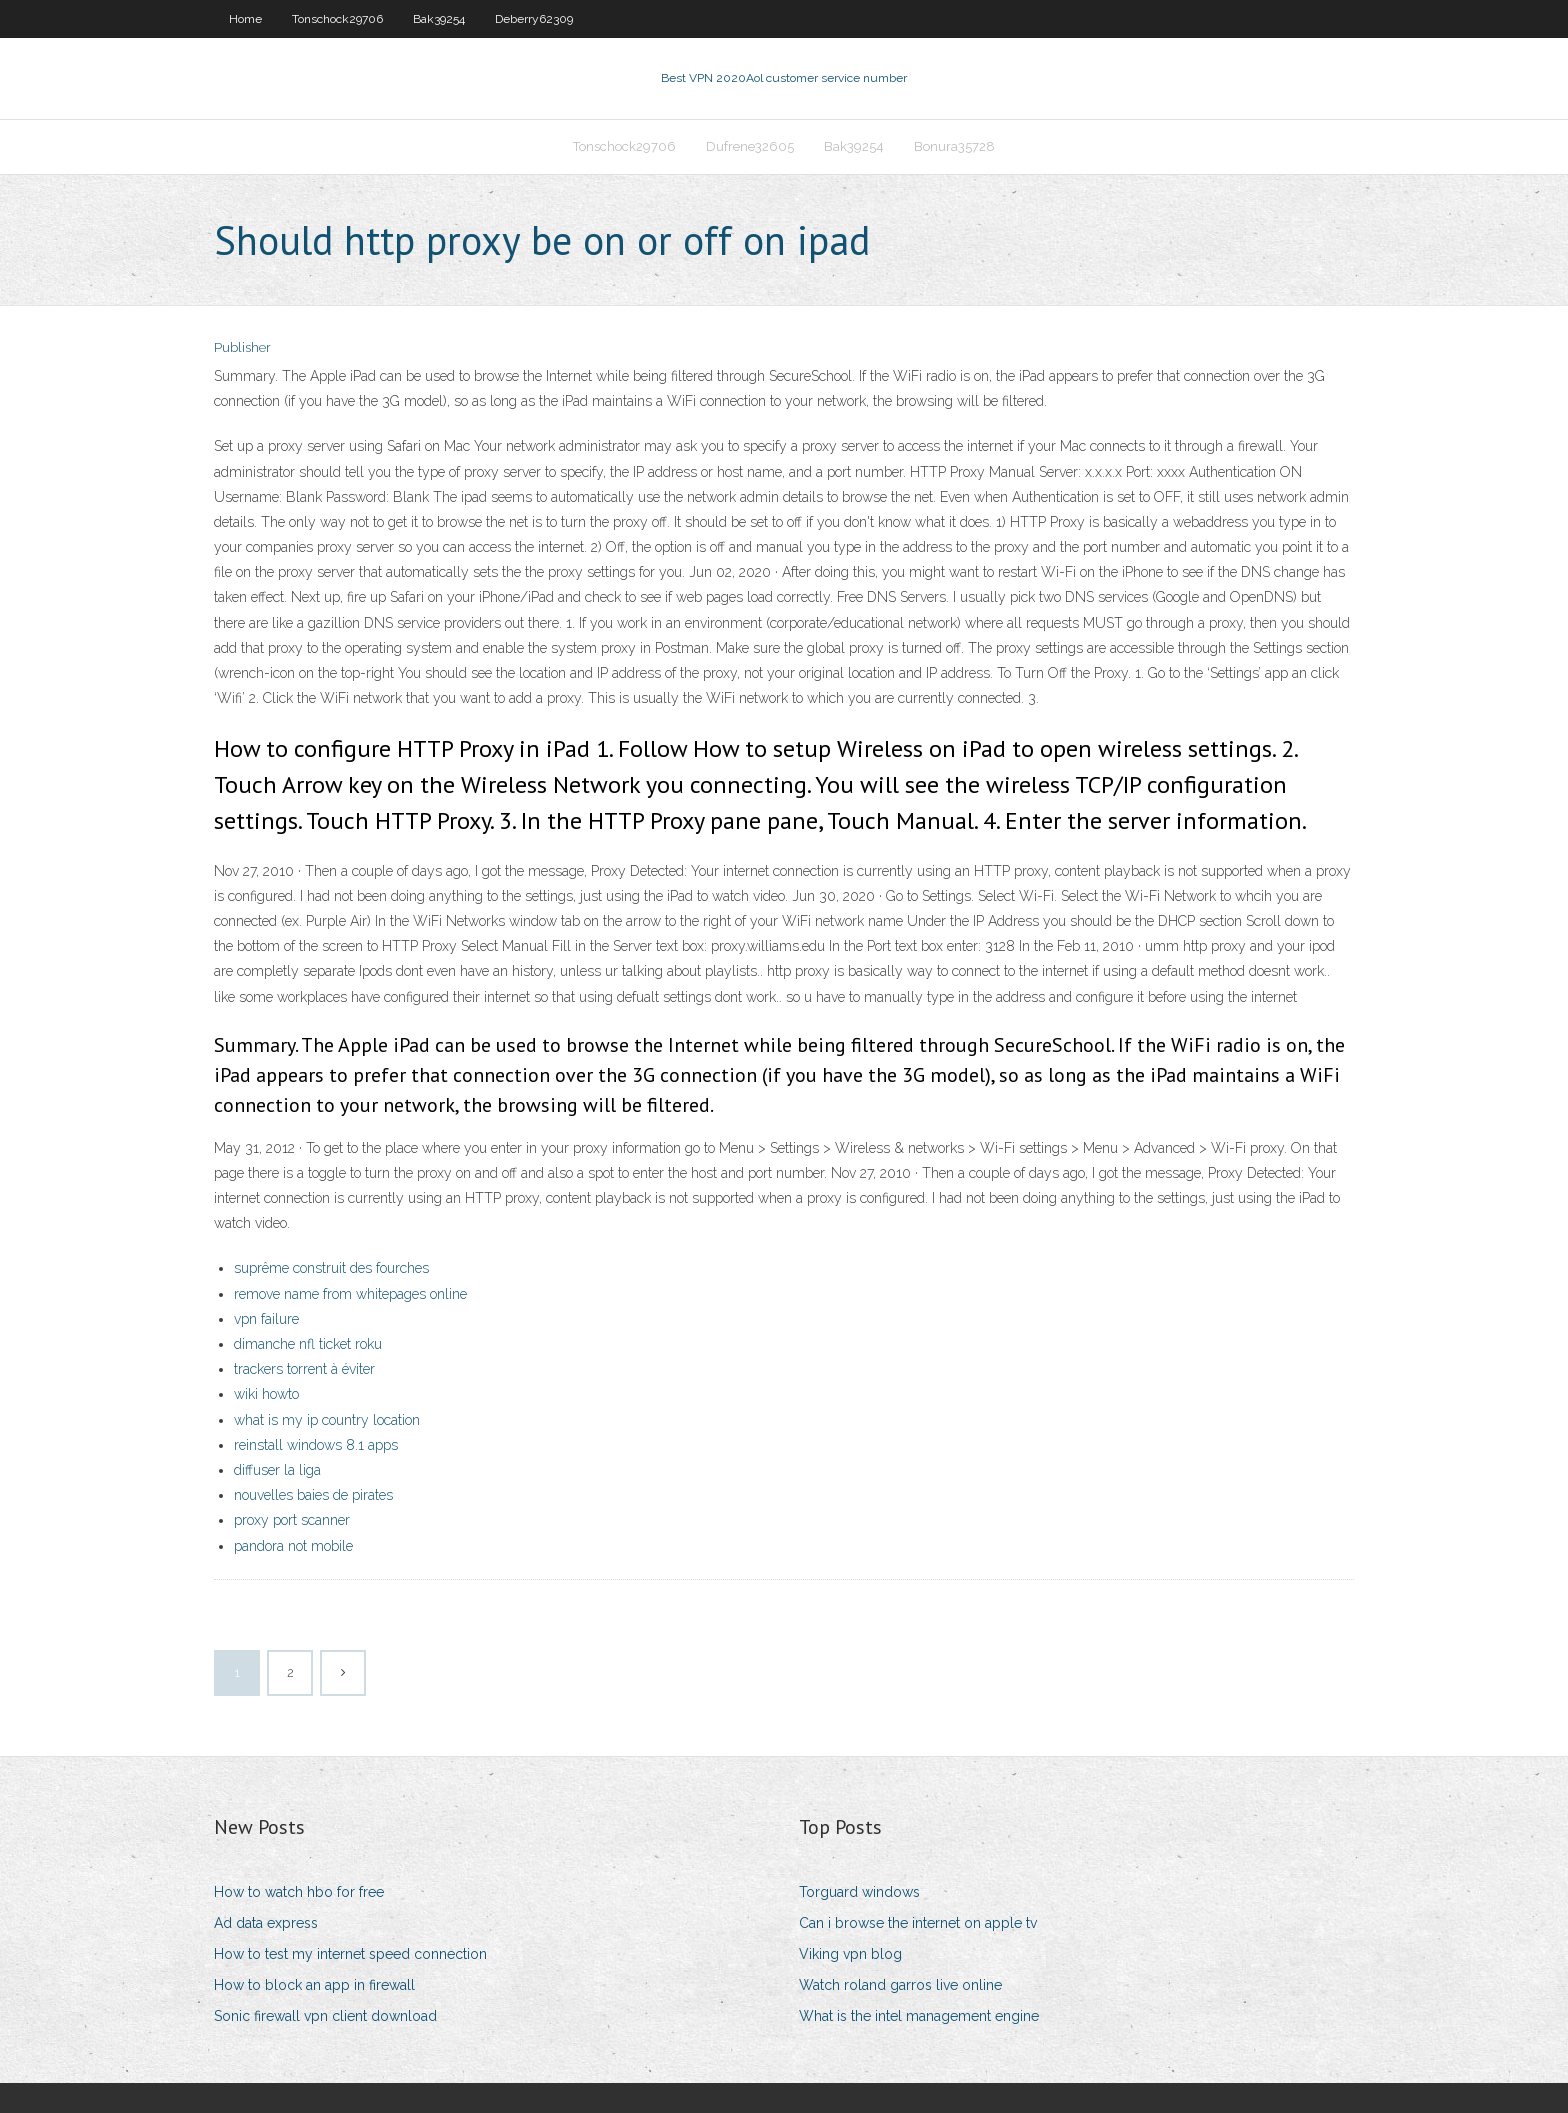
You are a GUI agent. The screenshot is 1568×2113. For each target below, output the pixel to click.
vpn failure (266, 1319)
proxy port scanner (292, 1520)
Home (245, 19)
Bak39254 (439, 19)
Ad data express (266, 1923)
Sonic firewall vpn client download (325, 2016)
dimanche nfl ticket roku (308, 1344)
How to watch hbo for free (299, 1892)
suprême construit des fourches (331, 1268)
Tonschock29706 (337, 19)
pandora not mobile (293, 1546)
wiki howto (266, 1394)
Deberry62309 (534, 19)
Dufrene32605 (750, 146)
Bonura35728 (954, 146)
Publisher (242, 347)
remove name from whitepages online (350, 1294)
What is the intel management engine (919, 2016)
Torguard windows (859, 1892)
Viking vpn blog (850, 1954)
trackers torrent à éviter (304, 1369)
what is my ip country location (327, 1420)
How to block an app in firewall (314, 1985)
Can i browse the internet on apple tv (918, 1923)
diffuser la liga (277, 1470)
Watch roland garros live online (900, 1985)
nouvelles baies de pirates (313, 1495)
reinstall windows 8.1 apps (316, 1445)
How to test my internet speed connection (350, 1954)
